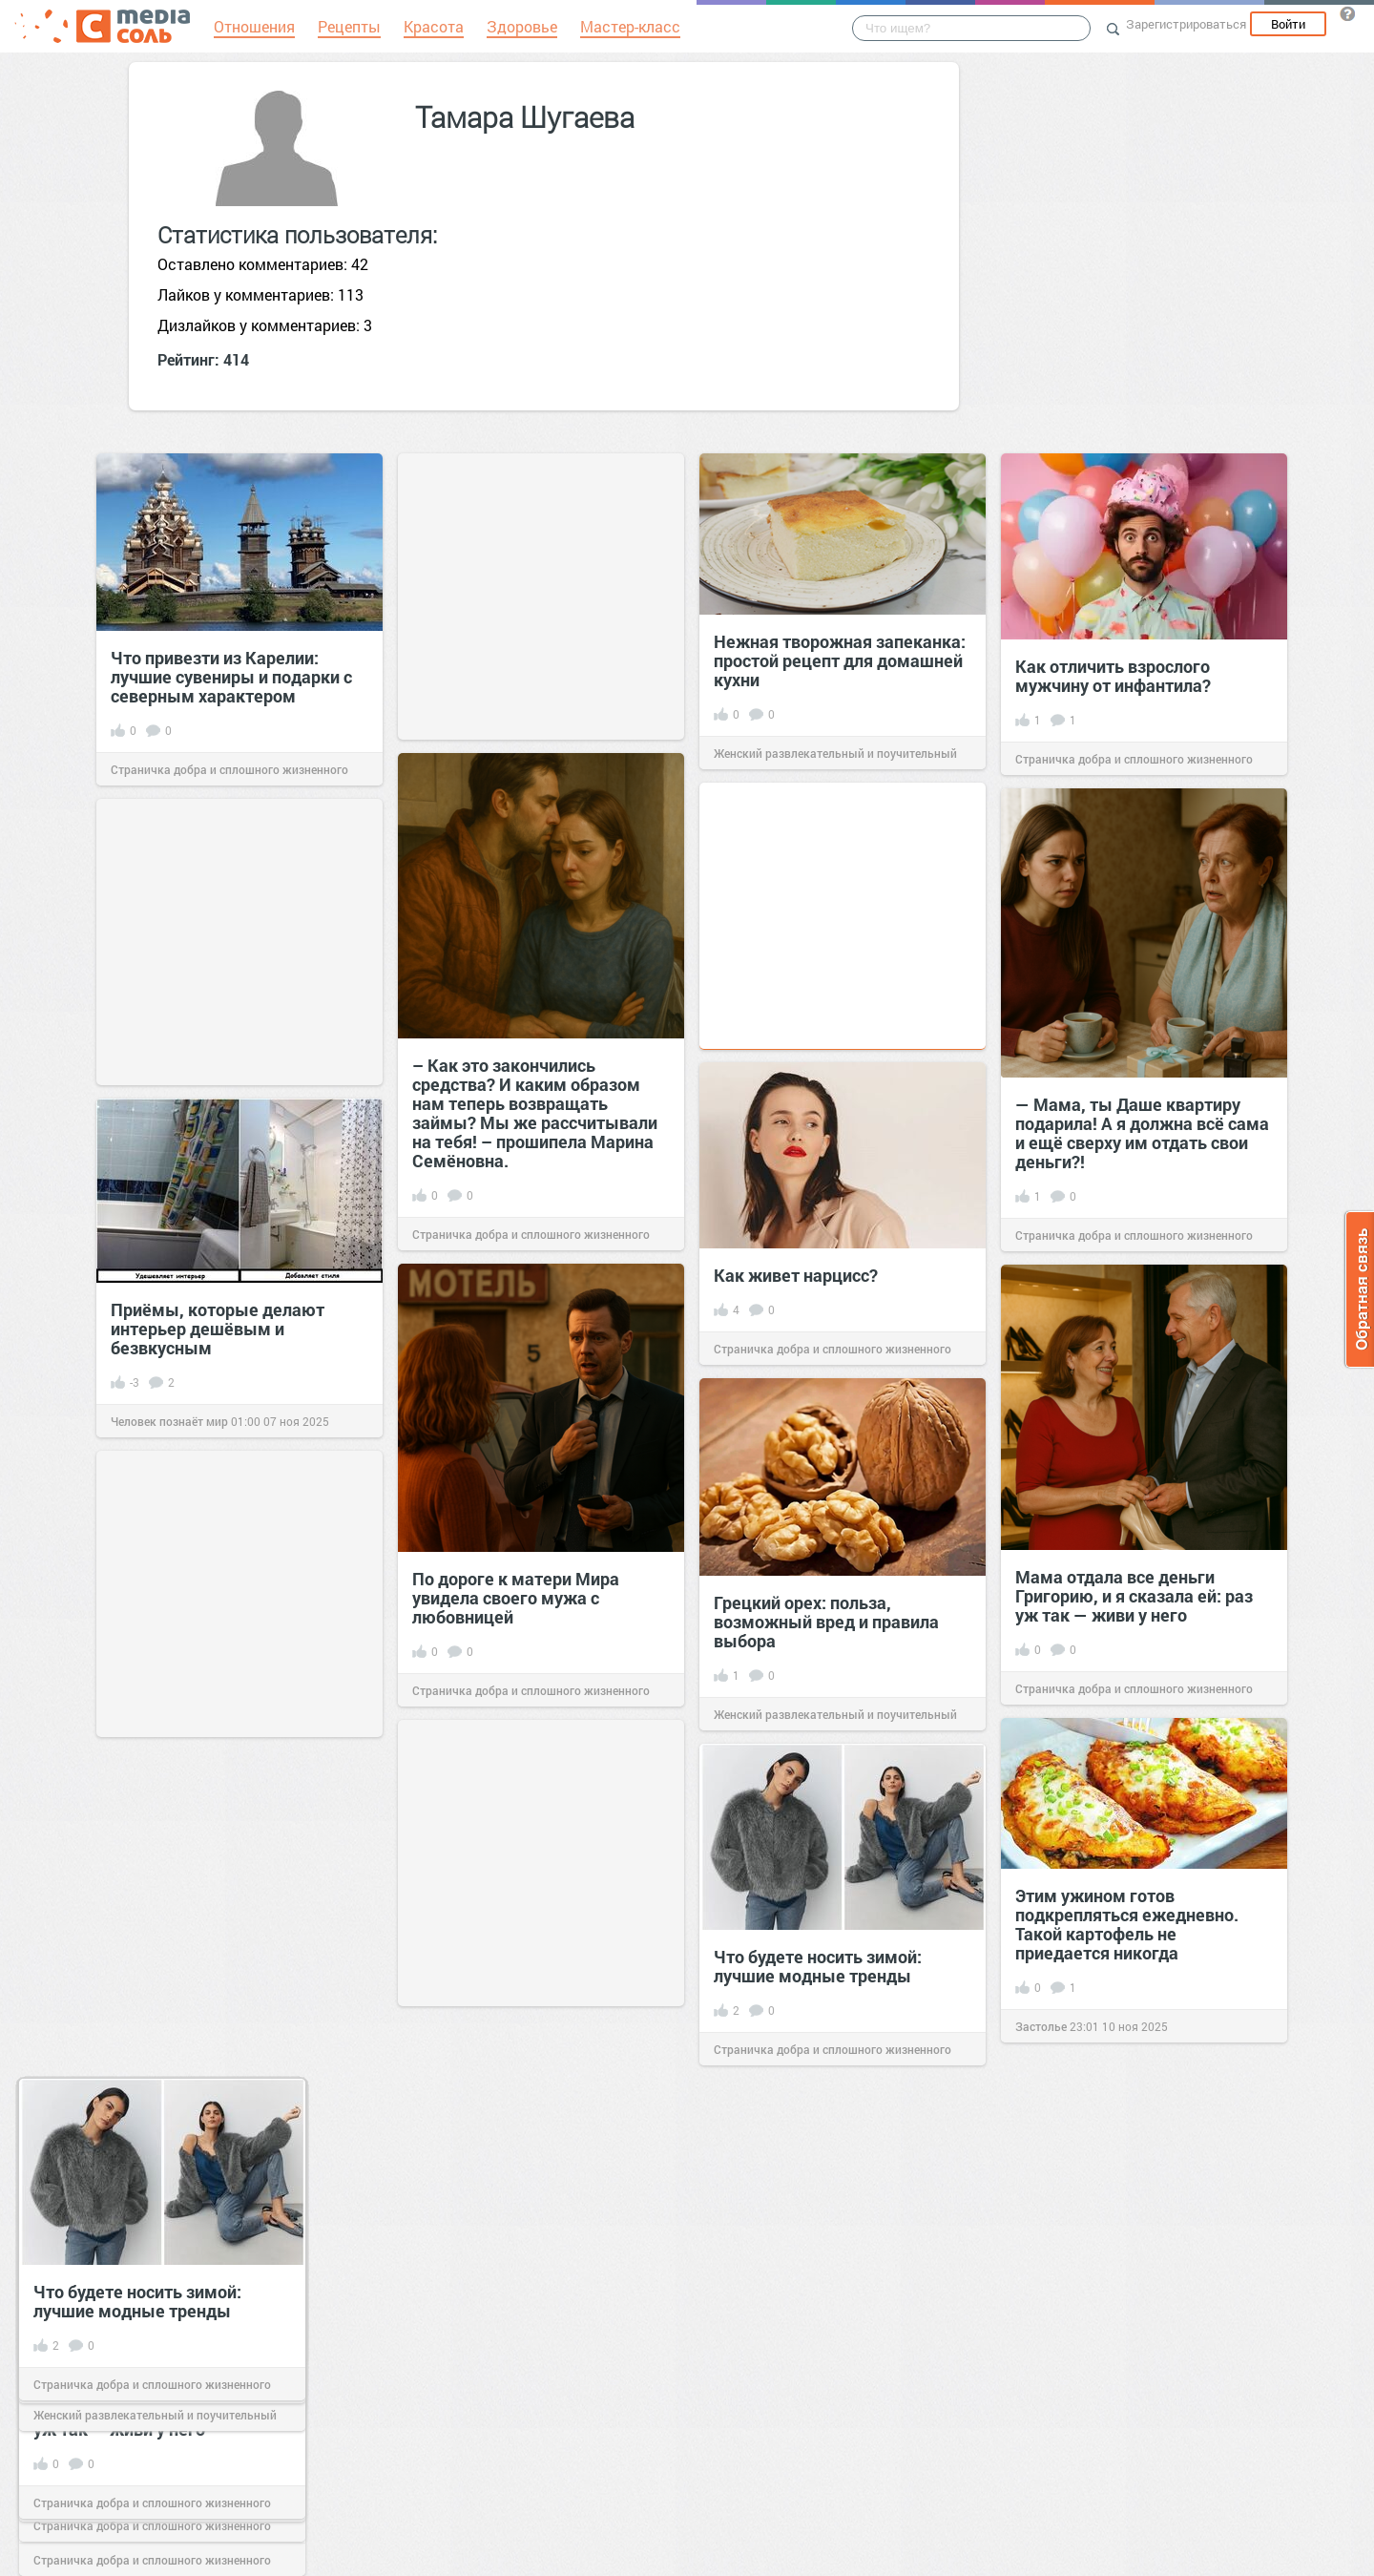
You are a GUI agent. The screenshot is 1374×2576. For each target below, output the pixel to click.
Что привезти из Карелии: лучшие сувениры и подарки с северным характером (231, 676)
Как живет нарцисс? (796, 1275)
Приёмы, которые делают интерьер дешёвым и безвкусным (217, 1328)
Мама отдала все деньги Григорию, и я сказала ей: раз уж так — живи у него (1134, 1595)
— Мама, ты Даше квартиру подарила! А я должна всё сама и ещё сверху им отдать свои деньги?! (1142, 1133)
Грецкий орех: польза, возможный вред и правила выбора (826, 1621)
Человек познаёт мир (169, 1421)
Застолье (1041, 2026)
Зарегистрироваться (1186, 23)
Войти (1288, 23)
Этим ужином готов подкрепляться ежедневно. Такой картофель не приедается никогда (1127, 1924)
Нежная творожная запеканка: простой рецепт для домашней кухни (840, 660)
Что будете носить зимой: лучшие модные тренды (818, 1966)
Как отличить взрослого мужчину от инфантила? (1113, 676)
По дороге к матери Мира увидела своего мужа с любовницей (515, 1597)
